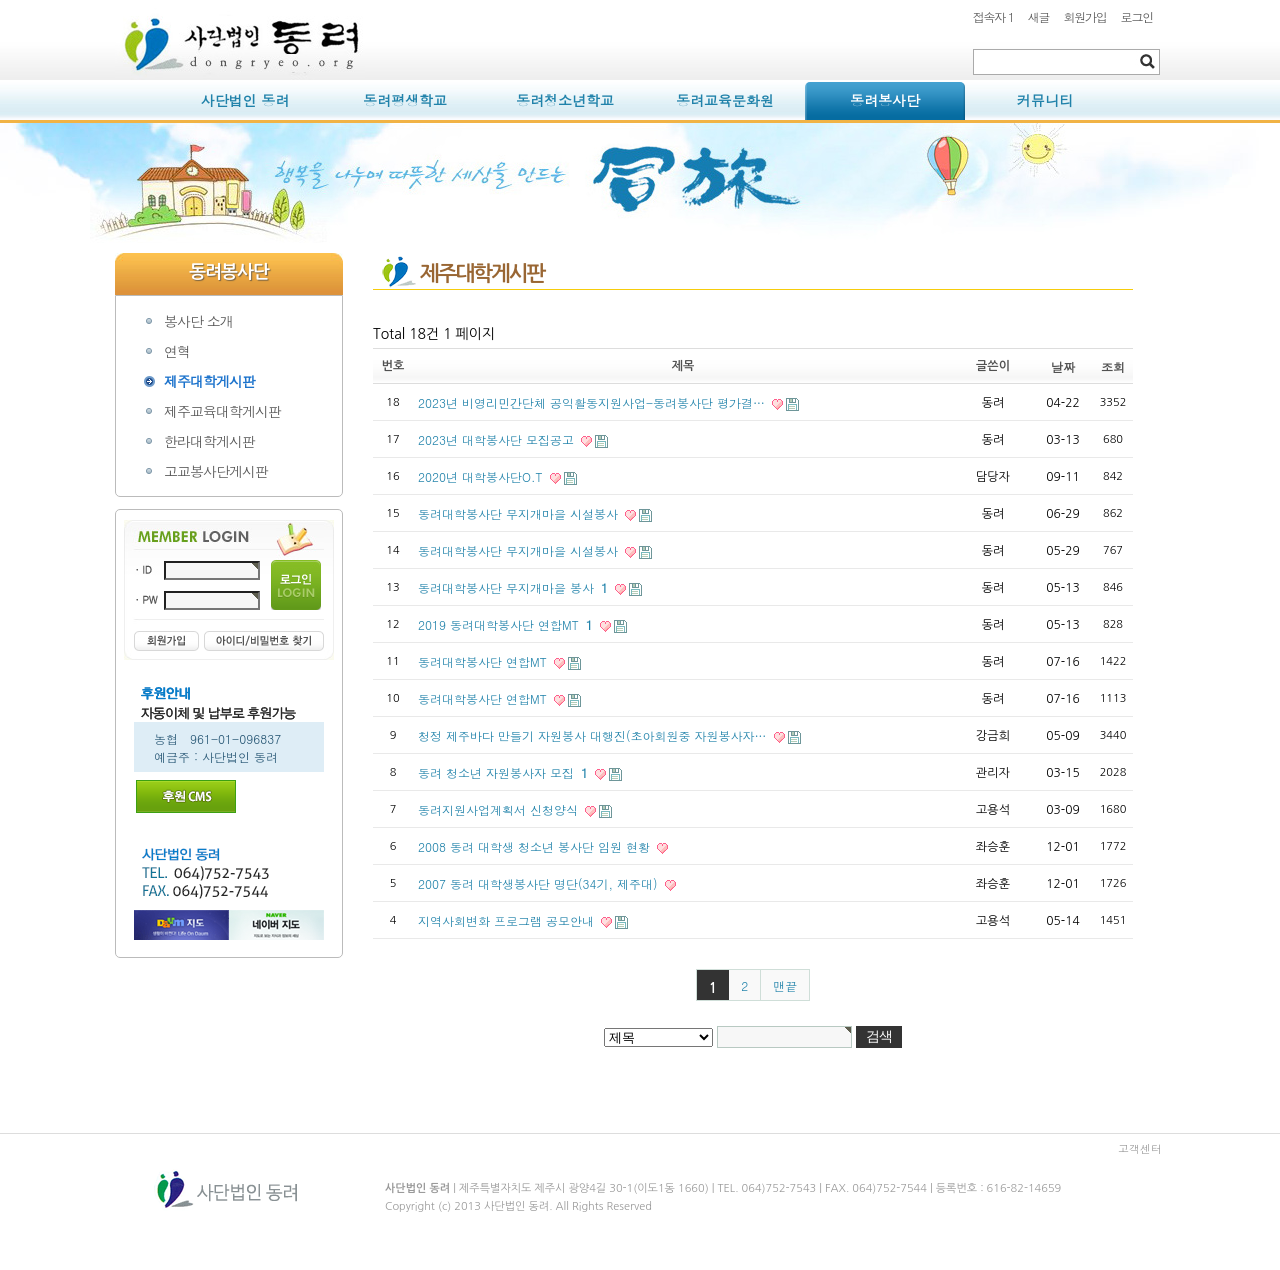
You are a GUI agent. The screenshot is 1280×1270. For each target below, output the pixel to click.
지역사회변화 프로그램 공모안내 (508, 920)
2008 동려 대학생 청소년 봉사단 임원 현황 (536, 846)
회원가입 (1084, 16)
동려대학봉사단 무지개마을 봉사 (515, 587)
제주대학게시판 (209, 381)
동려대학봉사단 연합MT (484, 661)
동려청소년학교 (565, 100)
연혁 (177, 351)
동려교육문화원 (725, 100)
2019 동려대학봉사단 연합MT (507, 624)
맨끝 (785, 985)
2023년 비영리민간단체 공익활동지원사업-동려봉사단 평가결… (593, 402)
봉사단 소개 (198, 321)
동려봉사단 (885, 100)
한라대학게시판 (209, 441)
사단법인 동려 (245, 100)
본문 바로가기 (115, 0)
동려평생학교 (405, 100)
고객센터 (1140, 1148)
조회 (1113, 366)
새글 (1039, 16)
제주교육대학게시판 (222, 411)
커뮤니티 (1045, 100)
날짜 (1063, 366)
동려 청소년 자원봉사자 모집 (505, 772)
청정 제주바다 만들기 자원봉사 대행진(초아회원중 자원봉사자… (594, 735)
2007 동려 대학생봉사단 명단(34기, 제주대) (540, 883)
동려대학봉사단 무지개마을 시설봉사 (520, 513)
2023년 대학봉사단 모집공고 (498, 439)
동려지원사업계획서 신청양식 (500, 809)
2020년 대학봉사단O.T (482, 476)
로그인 (1137, 16)
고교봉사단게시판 (216, 471)
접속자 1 (993, 16)
